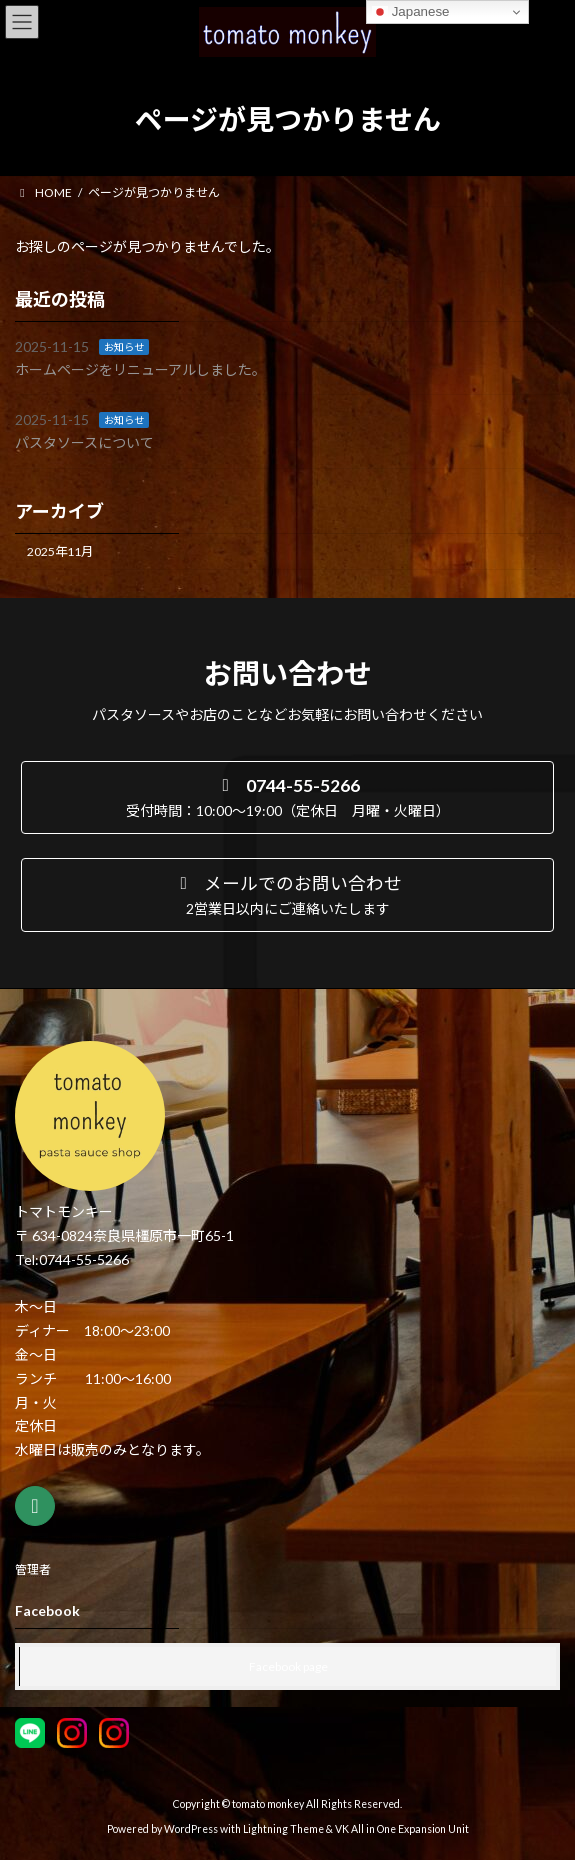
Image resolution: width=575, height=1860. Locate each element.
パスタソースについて (84, 442)
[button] (287, 798)
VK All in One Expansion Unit (402, 1829)
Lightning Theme (283, 1829)
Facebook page (288, 1666)
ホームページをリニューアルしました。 (140, 369)
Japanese (411, 12)
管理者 (33, 1569)
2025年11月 (60, 551)
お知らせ (124, 347)
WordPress (191, 1829)
